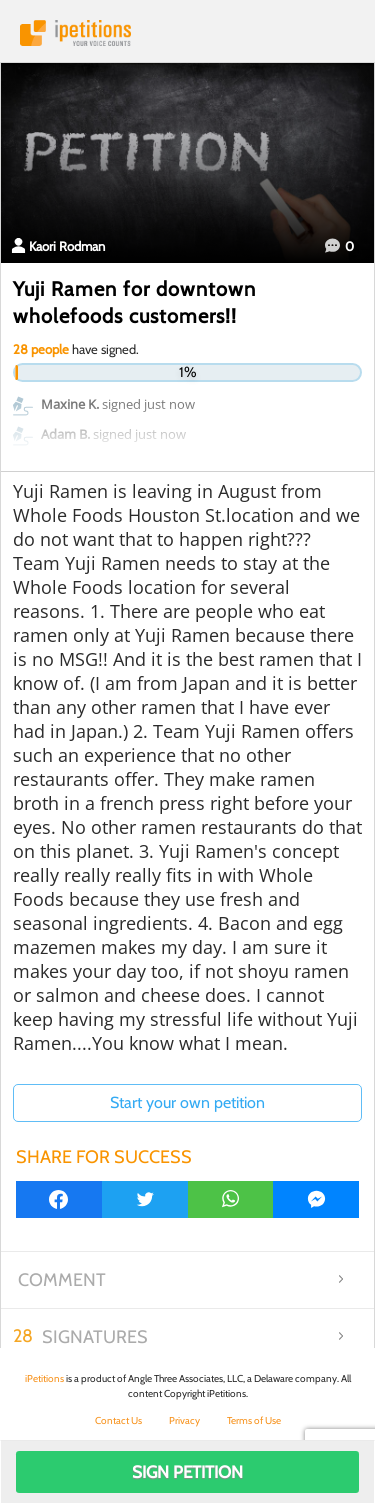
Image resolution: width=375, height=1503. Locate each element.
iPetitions (187, 33)
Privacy (184, 1420)
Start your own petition (187, 1102)
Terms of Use (254, 1420)
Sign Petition (187, 1472)
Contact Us (118, 1420)
